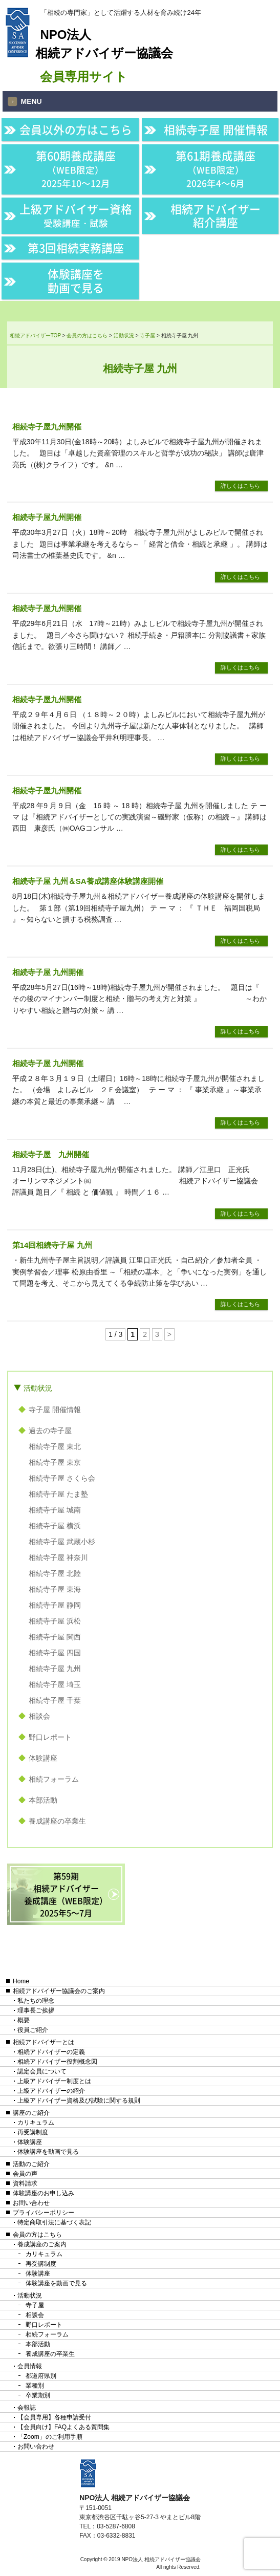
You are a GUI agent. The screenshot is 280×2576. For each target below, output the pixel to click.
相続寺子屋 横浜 (55, 1526)
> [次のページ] (169, 1334)
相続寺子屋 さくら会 (62, 1478)
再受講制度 (32, 2132)
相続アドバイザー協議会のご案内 (59, 1991)
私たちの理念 (35, 2000)
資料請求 (25, 2183)
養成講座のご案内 (42, 2244)
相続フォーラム (54, 1779)
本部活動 (43, 1800)
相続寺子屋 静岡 (55, 1605)
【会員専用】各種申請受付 (54, 2417)
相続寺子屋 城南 (55, 1510)
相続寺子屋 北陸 (55, 1573)
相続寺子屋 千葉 (55, 1700)
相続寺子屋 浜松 (55, 1621)
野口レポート (50, 1737)
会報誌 (26, 2407)
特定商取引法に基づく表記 (54, 2222)
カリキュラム (35, 2122)
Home (21, 1981)
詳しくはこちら (240, 486)
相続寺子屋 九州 (55, 1668)
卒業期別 (38, 2395)
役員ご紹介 (32, 2029)
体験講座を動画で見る (76, 280)
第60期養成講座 (76, 168)
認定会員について (42, 2071)
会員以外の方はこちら (75, 129)
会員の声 (25, 2173)
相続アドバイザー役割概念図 (57, 2061)
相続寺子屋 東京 (55, 1462)
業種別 (35, 2385)
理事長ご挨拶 (35, 2010)
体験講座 (43, 1758)
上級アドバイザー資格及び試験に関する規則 (78, 2100)
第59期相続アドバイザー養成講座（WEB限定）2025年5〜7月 (65, 1894)
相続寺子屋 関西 (55, 1637)
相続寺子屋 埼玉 (55, 1684)
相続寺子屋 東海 (55, 1589)
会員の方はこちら (37, 2234)
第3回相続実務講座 (76, 248)
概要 (23, 2020)
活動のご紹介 (31, 2164)
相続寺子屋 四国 (55, 1653)
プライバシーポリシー (43, 2212)
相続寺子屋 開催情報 (216, 129)
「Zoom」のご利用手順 (49, 2436)
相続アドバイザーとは (43, 2042)
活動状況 (38, 1388)
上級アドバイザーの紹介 (51, 2090)
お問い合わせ (31, 2202)
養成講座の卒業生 (57, 1821)
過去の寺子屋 (50, 1430)
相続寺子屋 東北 (55, 1446)
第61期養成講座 (215, 168)
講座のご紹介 (31, 2112)
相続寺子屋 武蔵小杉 (62, 1542)
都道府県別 (41, 2375)
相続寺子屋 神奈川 (58, 1557)
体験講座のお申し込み (43, 2193)
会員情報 (29, 2366)
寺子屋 (35, 2305)
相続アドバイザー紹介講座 (215, 215)
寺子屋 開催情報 (55, 1409)
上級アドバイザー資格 (75, 215)
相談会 (39, 1716)
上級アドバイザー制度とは (54, 2081)
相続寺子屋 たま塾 (58, 1494)
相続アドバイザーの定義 (51, 2051)
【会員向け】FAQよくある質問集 (63, 2427)
